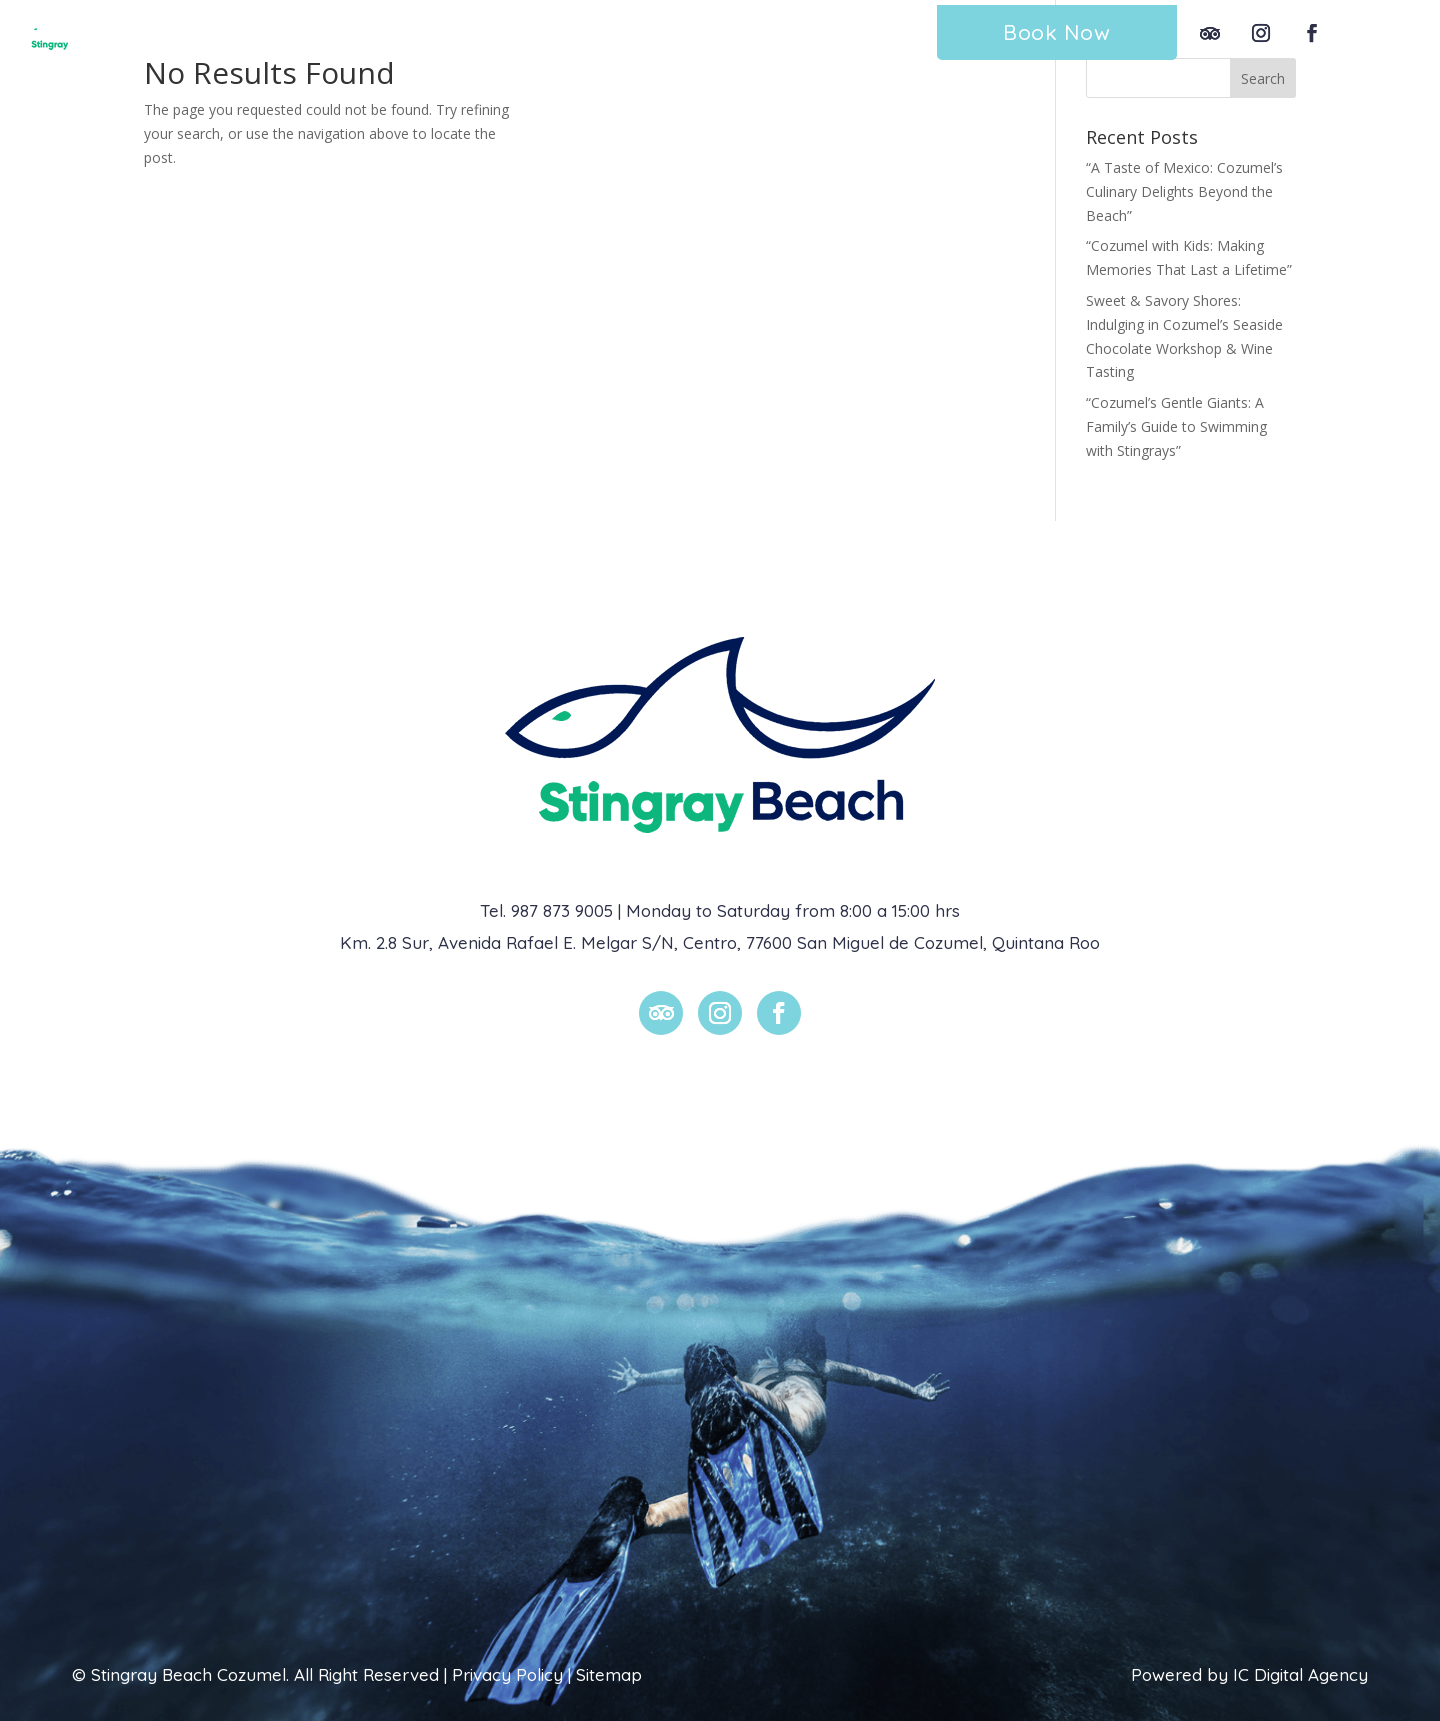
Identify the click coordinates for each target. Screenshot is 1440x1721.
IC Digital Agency (1300, 1674)
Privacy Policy (507, 1674)
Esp (1377, 32)
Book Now (1056, 32)
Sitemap (609, 1674)
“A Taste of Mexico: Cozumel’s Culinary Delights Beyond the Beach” (1184, 191)
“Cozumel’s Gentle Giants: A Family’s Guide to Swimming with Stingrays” (1176, 426)
